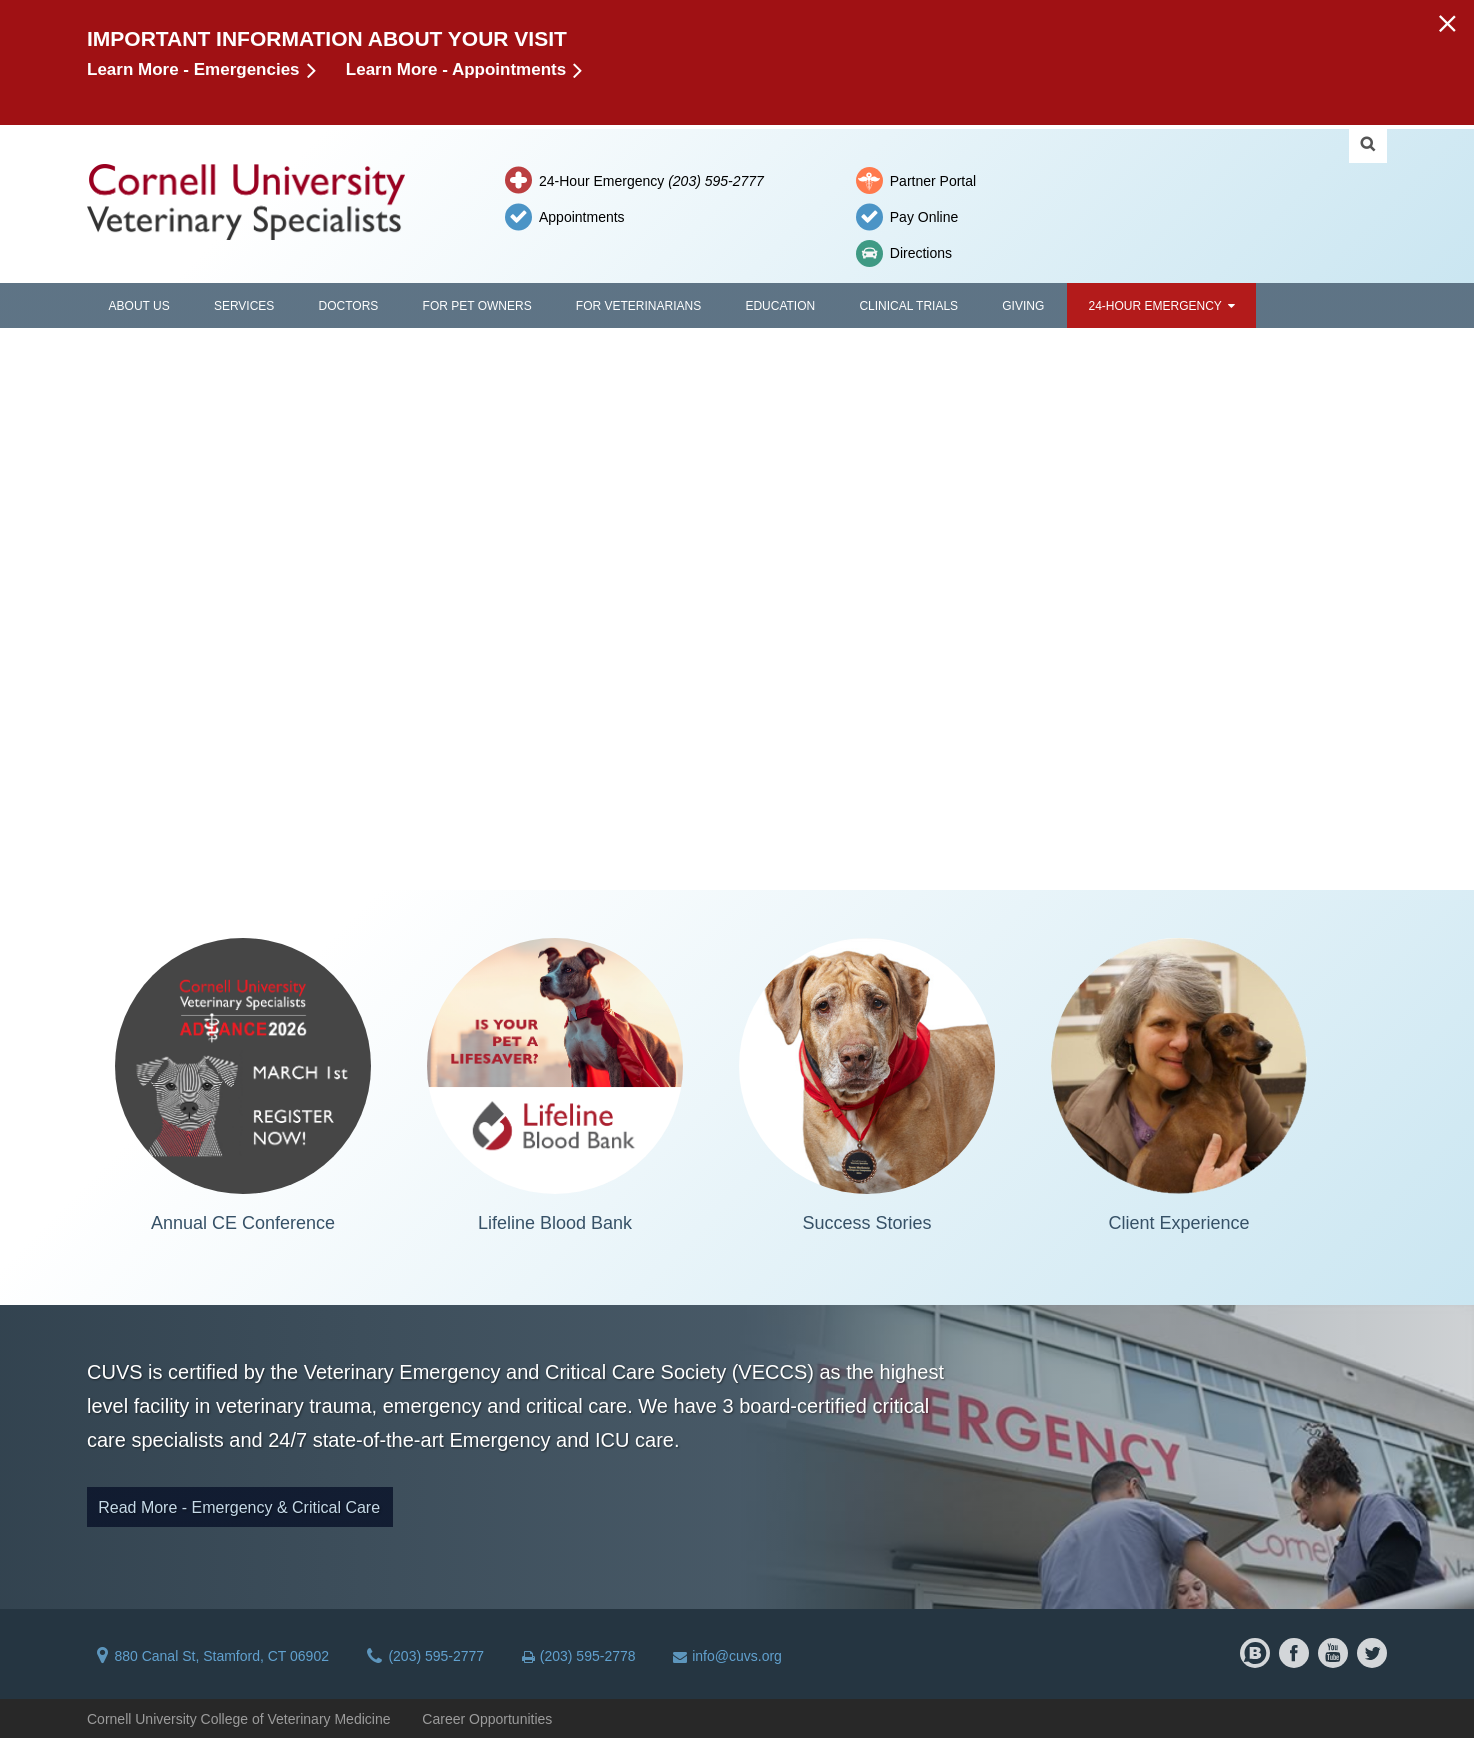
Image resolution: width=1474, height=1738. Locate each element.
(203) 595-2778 (579, 1656)
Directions (921, 253)
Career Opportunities (487, 1719)
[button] (1446, 22)
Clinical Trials (908, 306)
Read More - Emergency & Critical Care (239, 1507)
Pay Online (924, 217)
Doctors (349, 306)
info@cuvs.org (727, 1656)
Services (244, 306)
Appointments (582, 217)
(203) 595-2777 (425, 1656)
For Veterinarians (638, 306)
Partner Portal (933, 181)
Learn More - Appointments (456, 69)
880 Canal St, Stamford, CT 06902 (213, 1656)
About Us (139, 306)
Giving (1023, 306)
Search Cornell (1368, 144)
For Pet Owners (477, 306)
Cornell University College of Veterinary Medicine (238, 1719)
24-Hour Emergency (651, 181)
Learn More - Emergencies (193, 69)
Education (780, 306)
